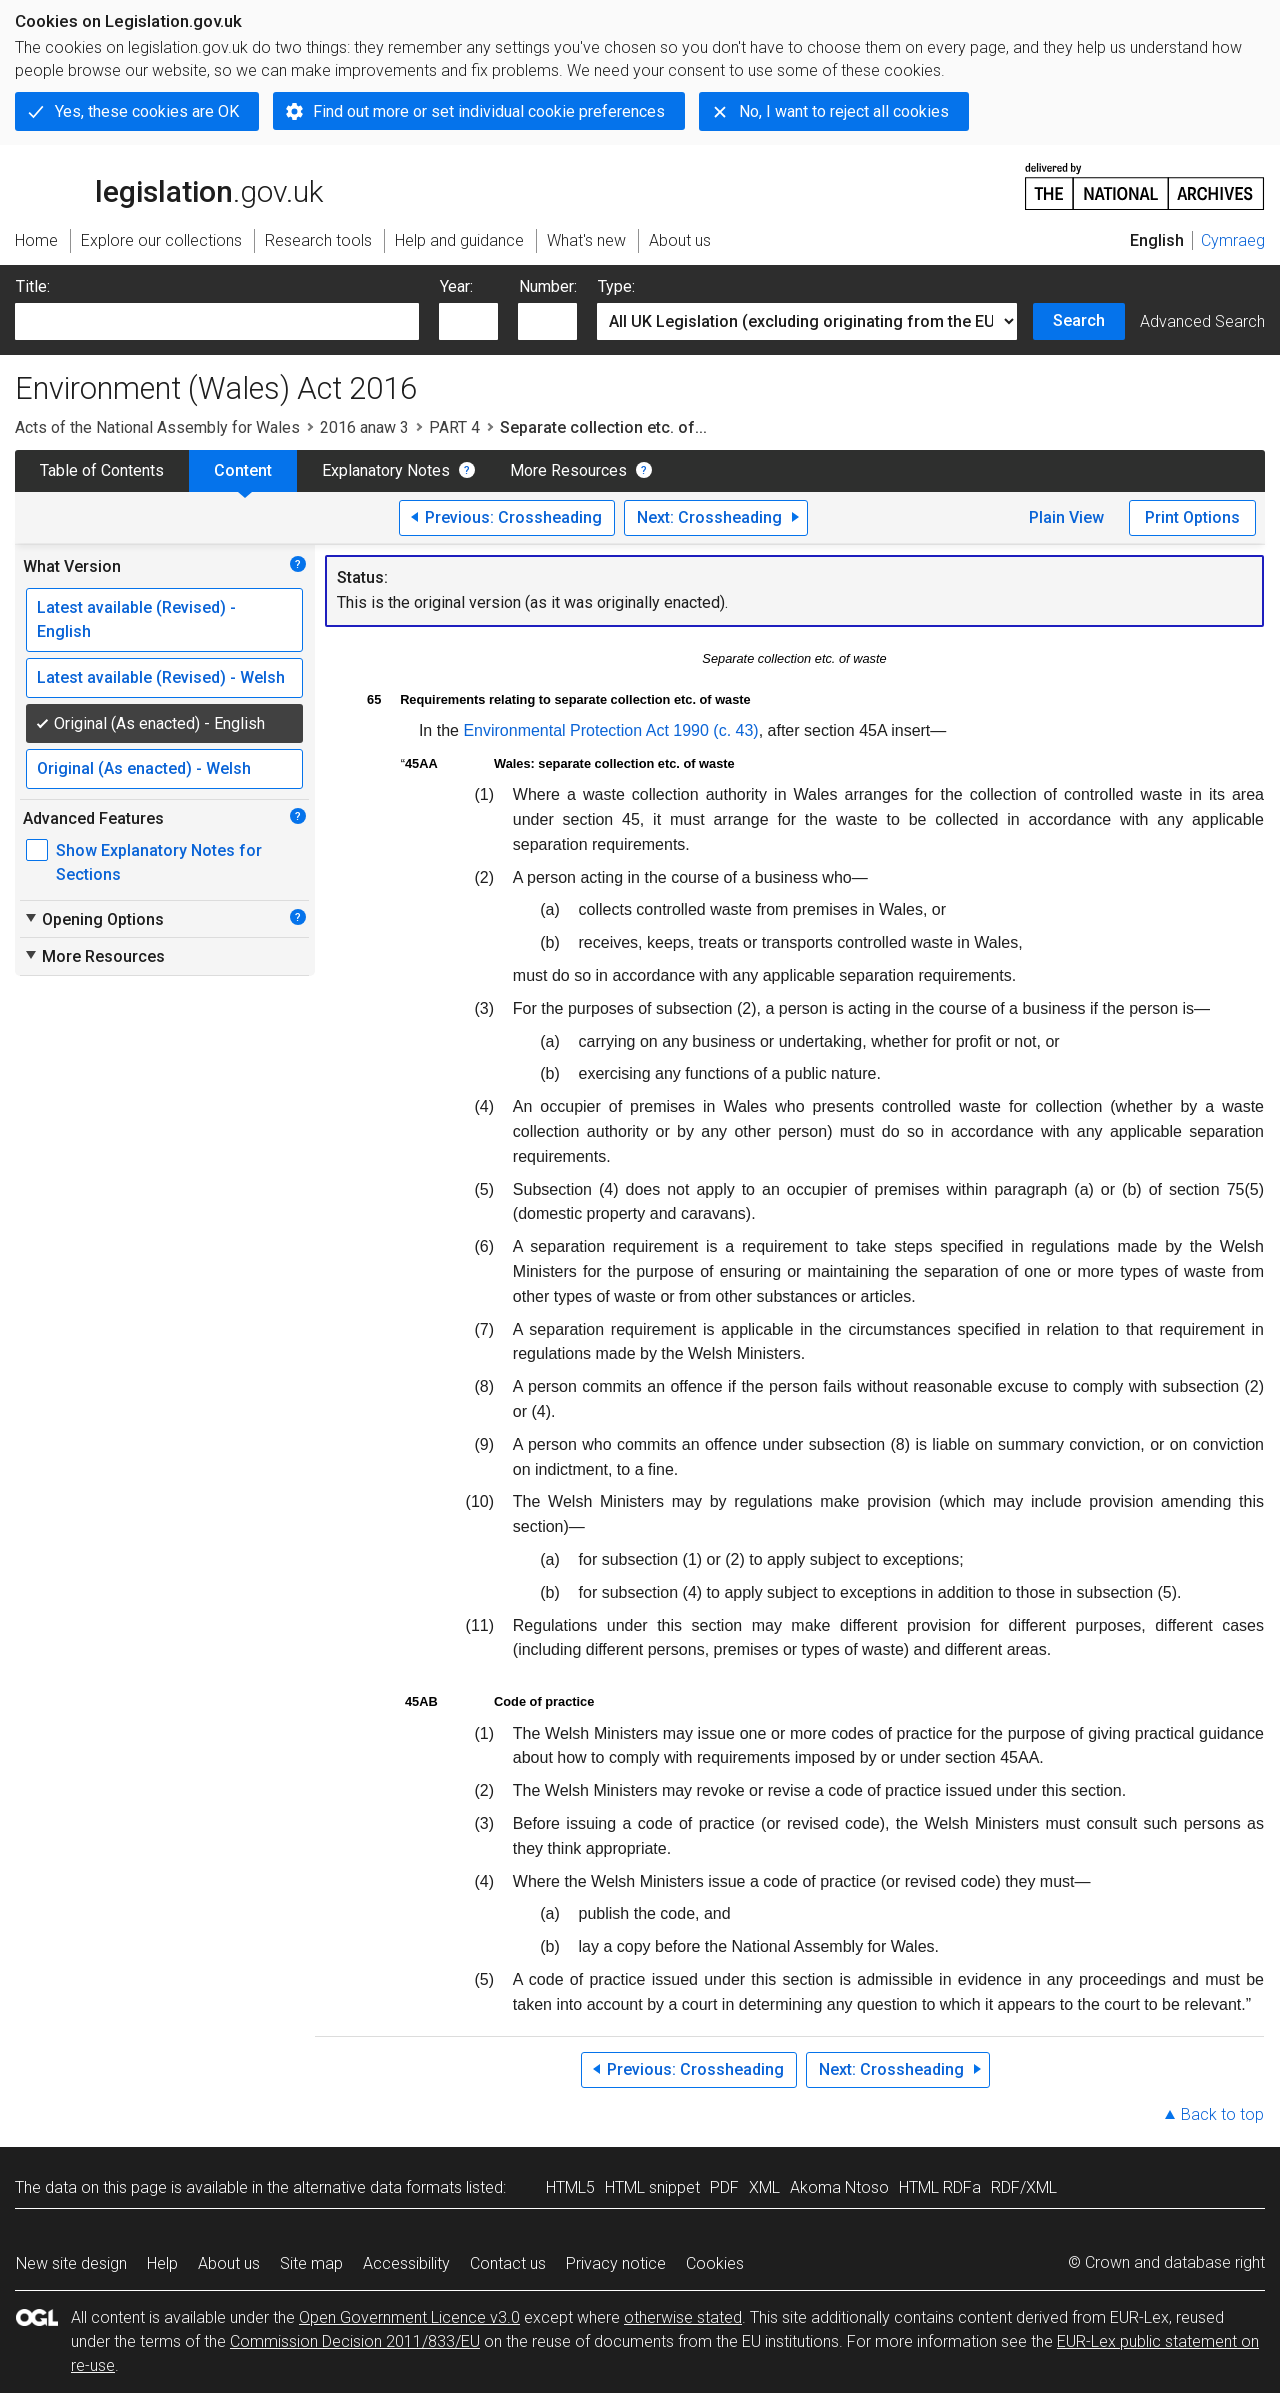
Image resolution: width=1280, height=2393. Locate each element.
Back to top (1222, 2114)
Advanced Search (1202, 321)
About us (229, 2263)
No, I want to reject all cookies (844, 111)
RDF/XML (1024, 2187)
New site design (71, 2263)
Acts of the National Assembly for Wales (157, 427)
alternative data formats (377, 2187)
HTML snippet (652, 2187)
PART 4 (454, 427)
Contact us (508, 2263)
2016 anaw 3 (364, 427)
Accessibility (406, 2263)
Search (1079, 320)
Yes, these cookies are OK (147, 111)
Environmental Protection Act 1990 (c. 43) (610, 730)
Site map (311, 2263)
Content (243, 470)
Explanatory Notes (386, 470)
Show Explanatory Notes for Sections (159, 862)
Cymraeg (1233, 240)
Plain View (1066, 517)
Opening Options (93, 919)
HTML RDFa (940, 2187)
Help (162, 2263)
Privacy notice (616, 2263)
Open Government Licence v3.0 (409, 2317)
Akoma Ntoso (839, 2187)
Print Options (1192, 517)
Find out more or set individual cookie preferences (489, 111)
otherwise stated (683, 2317)
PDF (724, 2187)
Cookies (715, 2263)
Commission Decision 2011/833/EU (355, 2341)
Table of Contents (102, 470)
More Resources (568, 470)
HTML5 (570, 2187)
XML (764, 2187)
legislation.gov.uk (169, 185)
